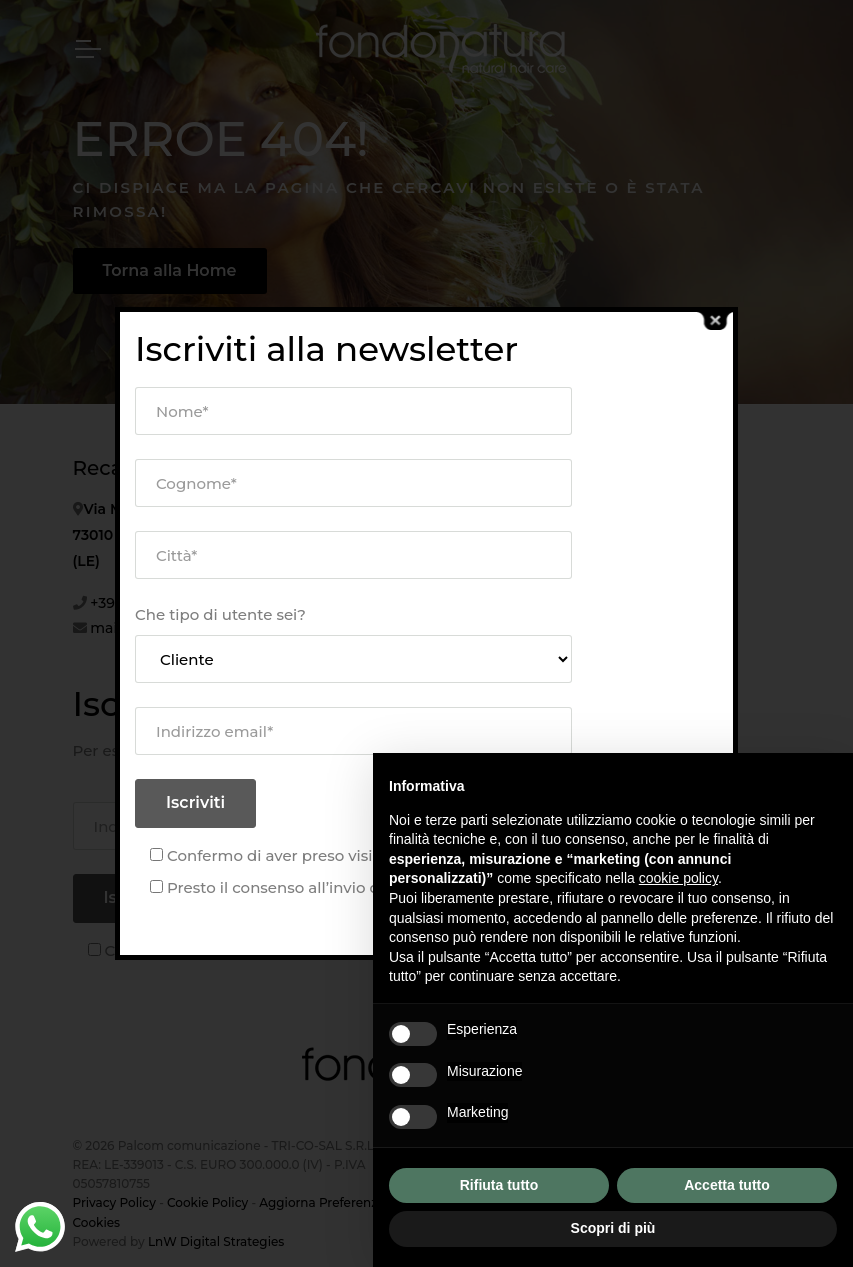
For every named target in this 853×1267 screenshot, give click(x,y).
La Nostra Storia (378, 571)
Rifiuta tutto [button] (499, 1185)
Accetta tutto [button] (727, 1185)
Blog (581, 483)
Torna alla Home (170, 270)
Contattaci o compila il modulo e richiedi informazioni (649, 541)
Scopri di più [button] (613, 1228)
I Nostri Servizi (372, 603)
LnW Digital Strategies (216, 1241)
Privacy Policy (114, 1202)
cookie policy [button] (678, 878)
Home (341, 509)
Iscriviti (133, 897)
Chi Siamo (356, 540)
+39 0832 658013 (147, 603)
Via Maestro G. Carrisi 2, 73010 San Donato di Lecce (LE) (169, 535)
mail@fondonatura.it (163, 628)
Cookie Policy (207, 1202)
